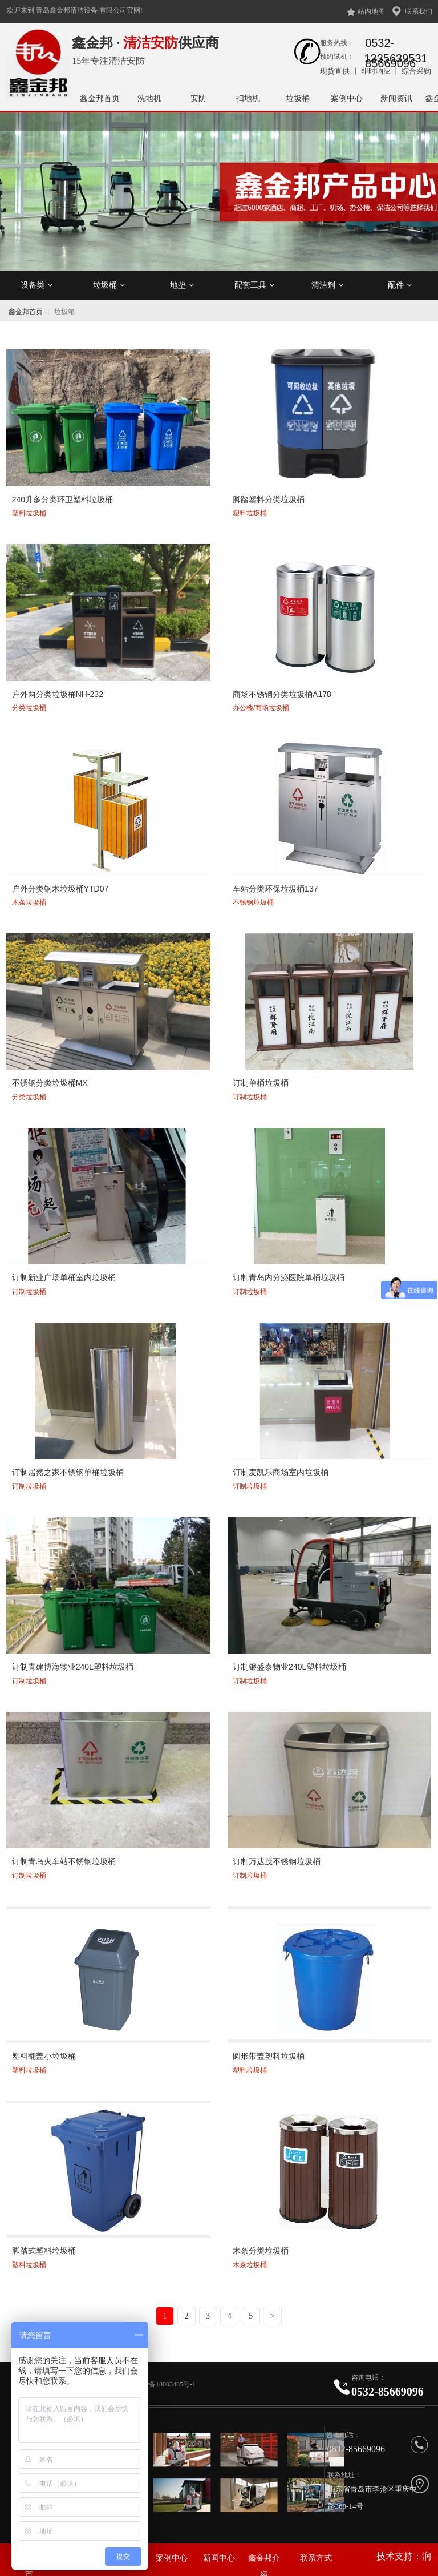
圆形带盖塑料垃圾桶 (268, 2054)
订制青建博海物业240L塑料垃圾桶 (71, 1666)
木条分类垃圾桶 (260, 2249)
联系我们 (418, 11)
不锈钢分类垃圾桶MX (49, 1082)
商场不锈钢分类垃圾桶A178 (281, 694)
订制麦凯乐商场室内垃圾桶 (280, 1471)
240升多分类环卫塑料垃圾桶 (61, 500)
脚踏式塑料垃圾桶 (43, 2249)
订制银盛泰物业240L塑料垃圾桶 (289, 1666)
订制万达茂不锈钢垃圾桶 (276, 1860)
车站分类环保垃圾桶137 (274, 888)
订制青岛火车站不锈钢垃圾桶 (63, 1860)
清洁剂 (327, 284)
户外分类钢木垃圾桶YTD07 (59, 888)
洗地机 (149, 98)
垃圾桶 (298, 98)
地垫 (182, 284)
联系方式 (316, 2558)
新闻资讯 (396, 98)
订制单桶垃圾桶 (260, 1082)
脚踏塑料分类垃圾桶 (268, 500)
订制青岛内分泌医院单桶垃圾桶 (288, 1277)
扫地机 (248, 98)
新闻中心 (219, 2558)
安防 (198, 98)
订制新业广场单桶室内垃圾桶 (63, 1277)
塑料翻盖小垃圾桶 (43, 2054)
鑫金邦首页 (100, 98)
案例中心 (347, 98)
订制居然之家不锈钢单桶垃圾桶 (67, 1471)
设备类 (36, 284)
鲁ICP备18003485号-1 (164, 2384)
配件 (400, 284)
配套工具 (254, 284)
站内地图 (371, 11)
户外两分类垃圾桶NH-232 (56, 694)
